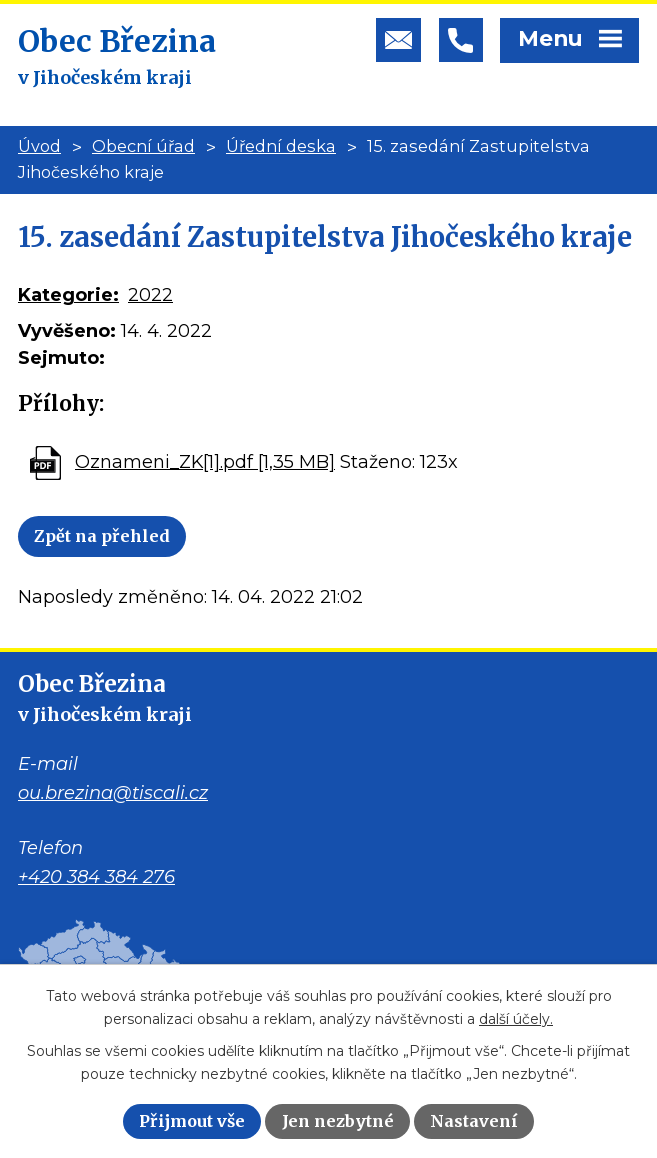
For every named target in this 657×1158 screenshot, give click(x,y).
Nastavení (474, 1121)
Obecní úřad (143, 146)
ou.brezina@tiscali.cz (113, 793)
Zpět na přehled (102, 536)
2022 (150, 295)
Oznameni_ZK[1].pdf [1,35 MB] (205, 462)
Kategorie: (68, 295)
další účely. (516, 1019)
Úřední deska (281, 146)
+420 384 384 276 (96, 877)
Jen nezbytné (338, 1121)
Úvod (39, 146)
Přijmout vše (192, 1121)
